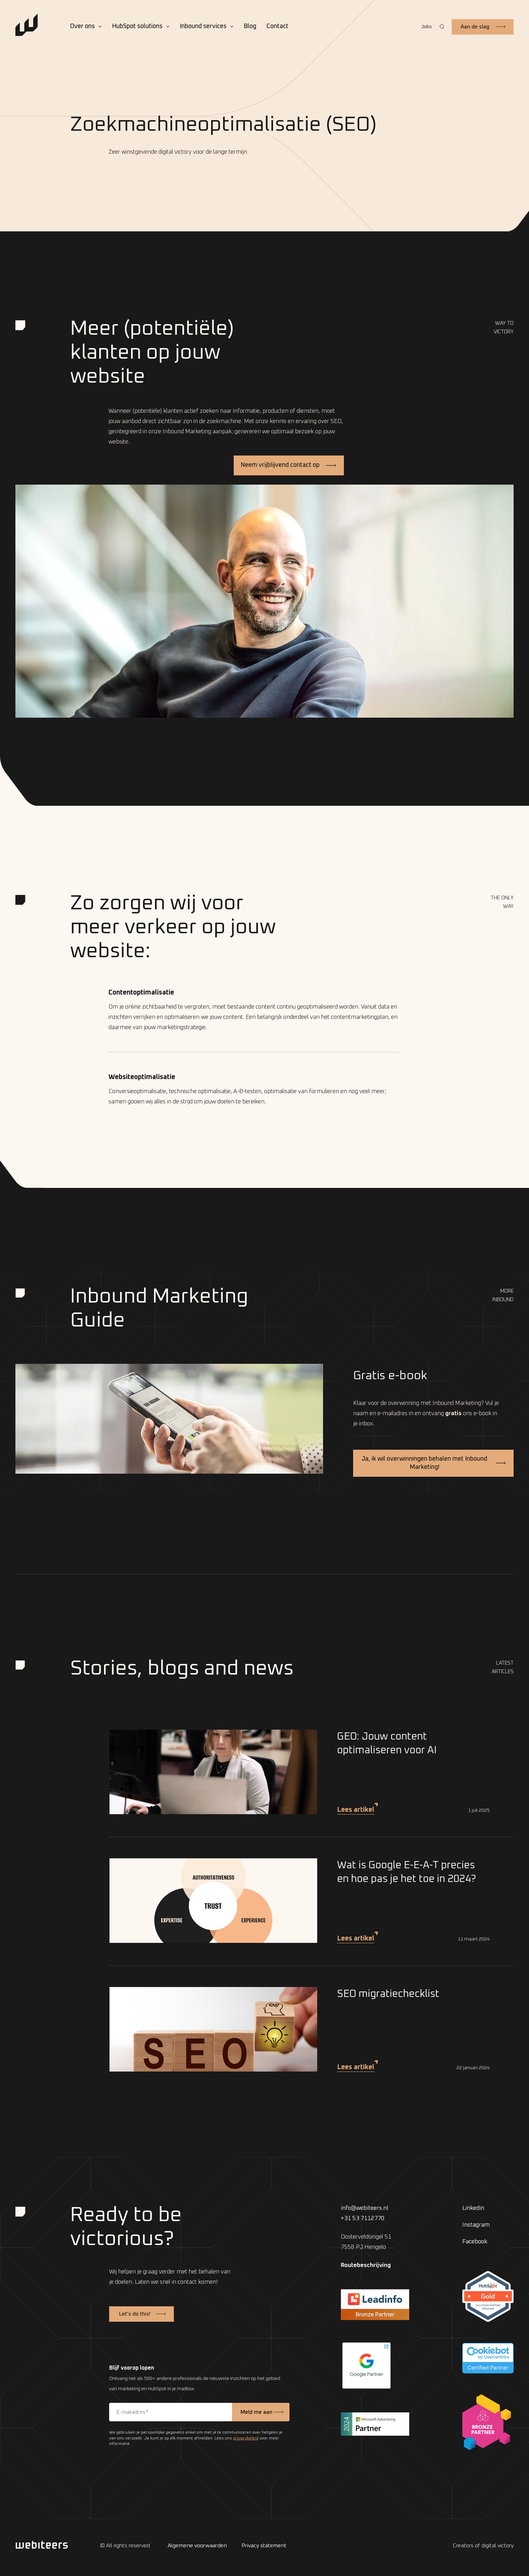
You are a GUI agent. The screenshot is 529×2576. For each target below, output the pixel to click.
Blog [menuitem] (250, 26)
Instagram (476, 2225)
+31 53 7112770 (363, 2218)
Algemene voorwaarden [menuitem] (197, 2545)
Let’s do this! (135, 2314)
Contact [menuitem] (277, 26)
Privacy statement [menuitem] (264, 2545)
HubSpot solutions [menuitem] (137, 26)
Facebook (474, 2242)
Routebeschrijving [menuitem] (366, 2265)
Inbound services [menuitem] (203, 26)
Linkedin (473, 2208)
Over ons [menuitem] (82, 26)
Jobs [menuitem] (426, 26)
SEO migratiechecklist (388, 1994)
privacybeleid (245, 2438)
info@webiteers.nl (364, 2208)
